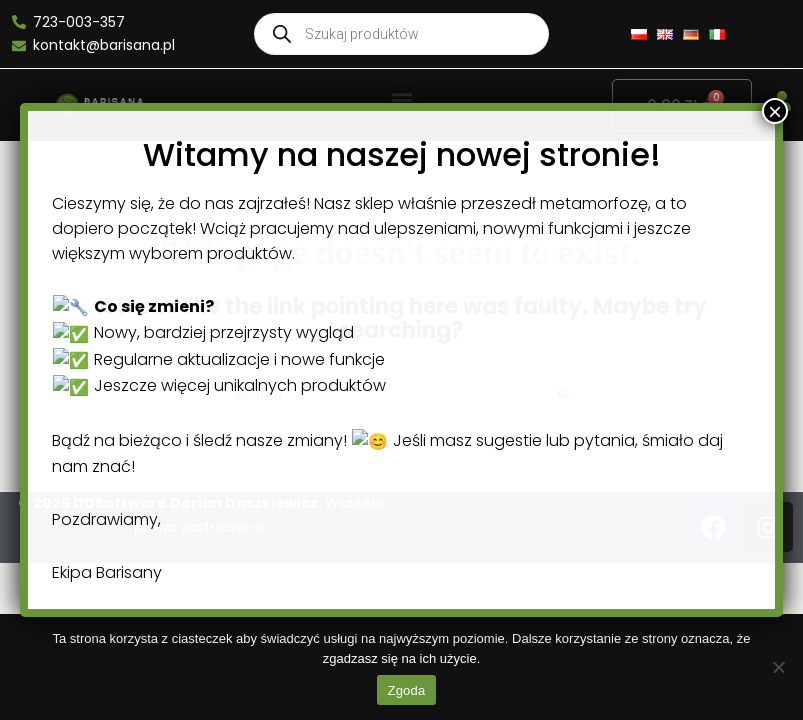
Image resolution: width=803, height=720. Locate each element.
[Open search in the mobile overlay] (401, 34)
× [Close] (761, 632)
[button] (401, 100)
